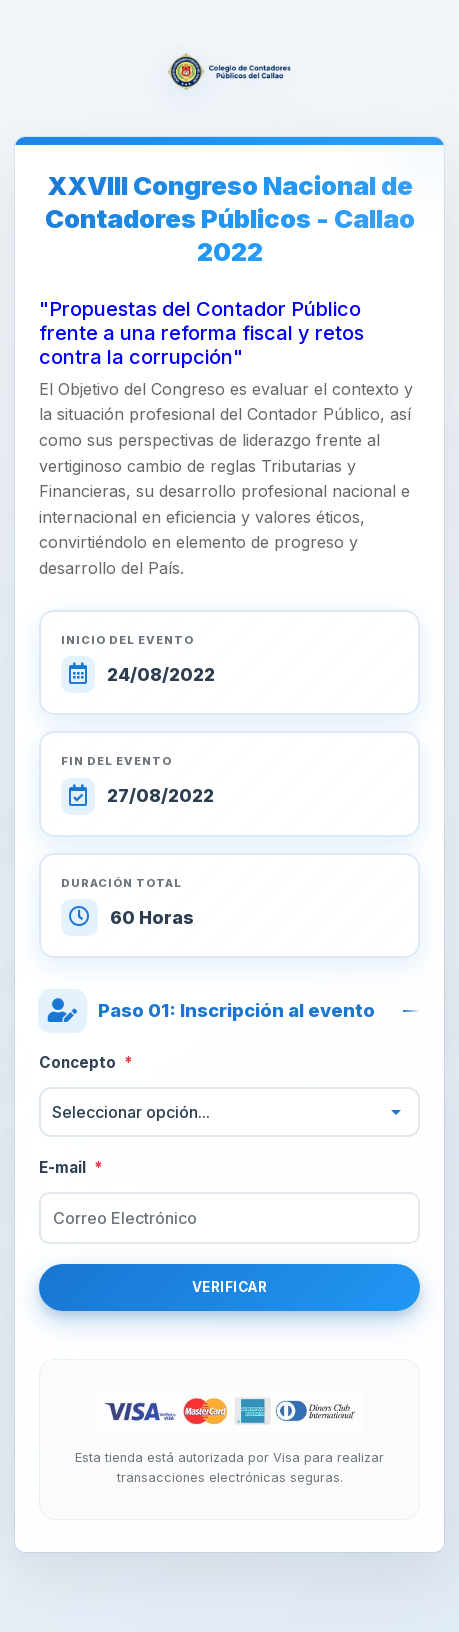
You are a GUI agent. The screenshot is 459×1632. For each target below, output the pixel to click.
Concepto (86, 1063)
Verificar (230, 1287)
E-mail (71, 1168)
